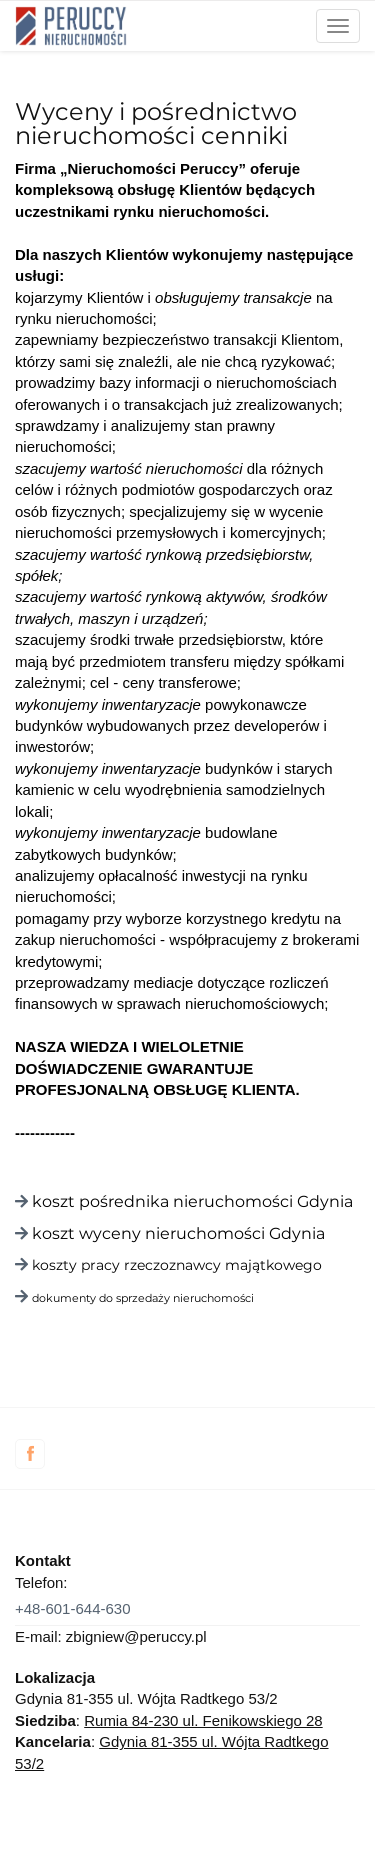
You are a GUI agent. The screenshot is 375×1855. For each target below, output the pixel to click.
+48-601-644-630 (73, 1608)
